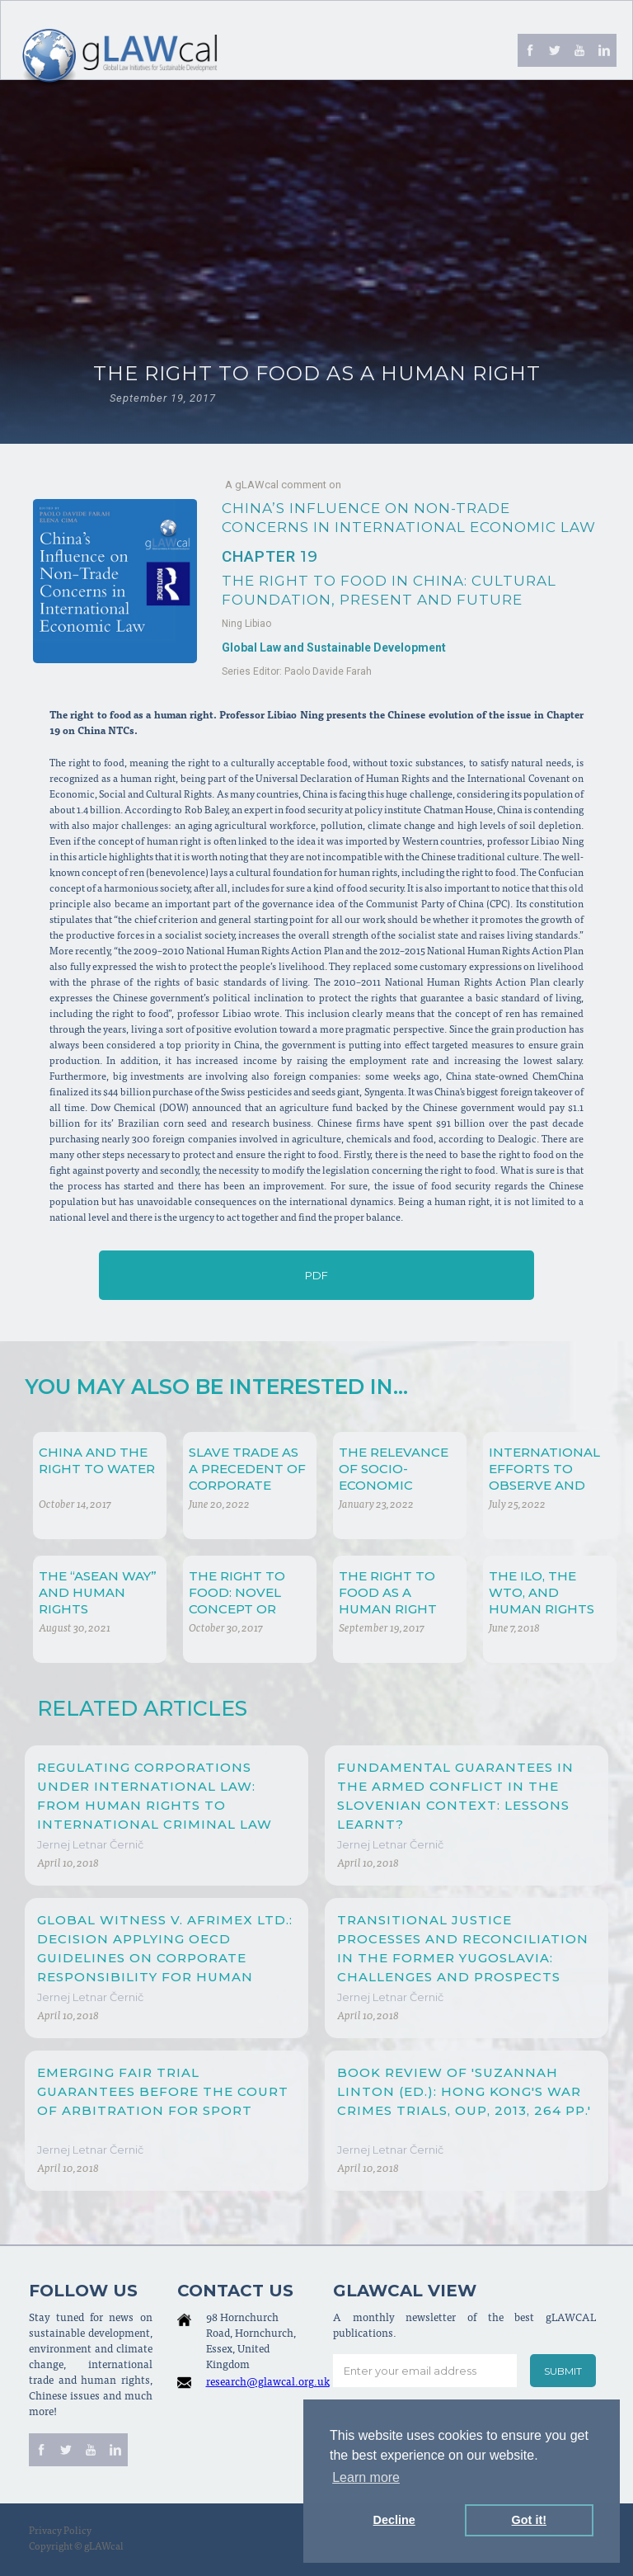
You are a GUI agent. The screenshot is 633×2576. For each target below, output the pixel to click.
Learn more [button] (366, 2477)
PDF (316, 1275)
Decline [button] (394, 2520)
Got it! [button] (529, 2520)
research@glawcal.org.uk (268, 2383)
